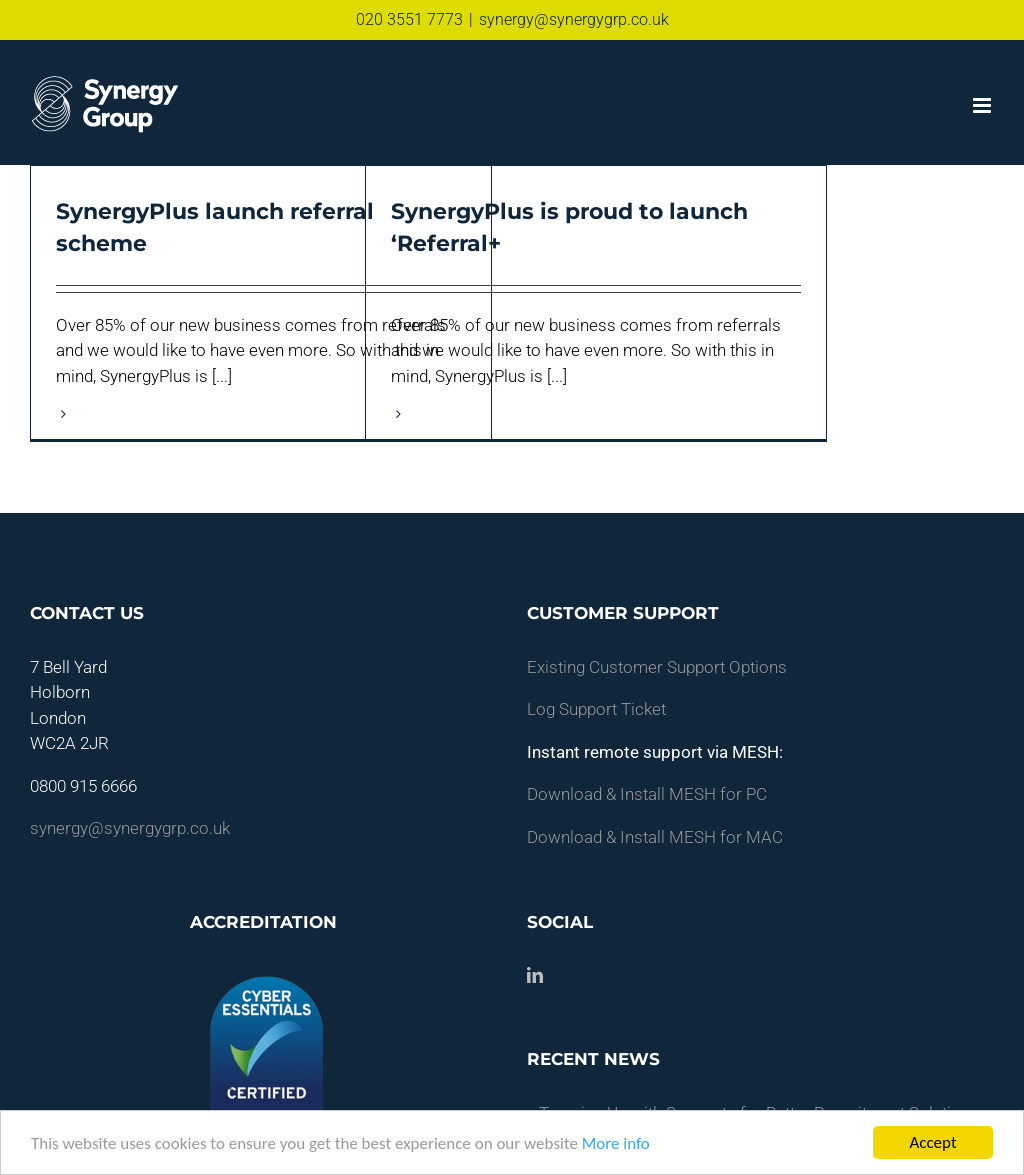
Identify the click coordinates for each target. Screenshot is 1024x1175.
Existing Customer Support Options (657, 667)
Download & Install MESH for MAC (655, 837)
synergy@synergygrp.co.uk (574, 19)
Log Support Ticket (596, 709)
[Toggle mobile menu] (983, 105)
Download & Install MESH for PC (647, 794)
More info (616, 1143)
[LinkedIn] (535, 975)
